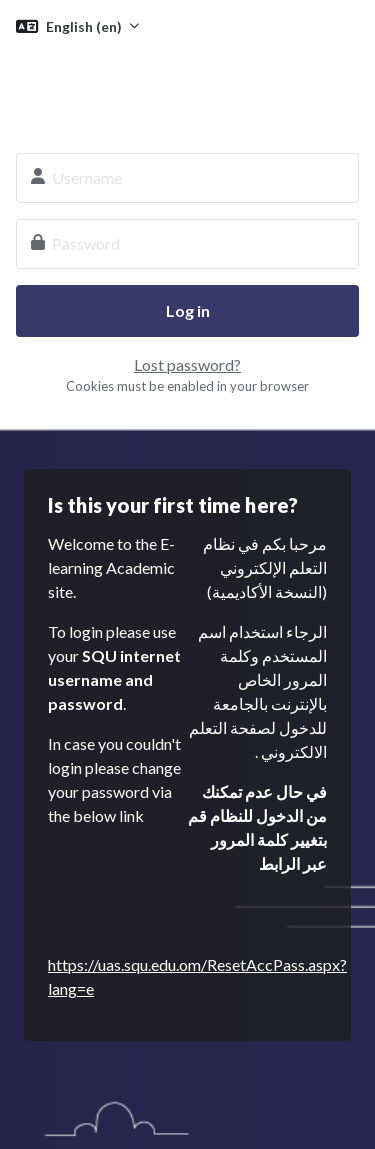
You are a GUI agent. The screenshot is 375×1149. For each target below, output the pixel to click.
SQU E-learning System (187, 88)
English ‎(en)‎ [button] (85, 26)
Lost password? (187, 364)
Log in (188, 310)
